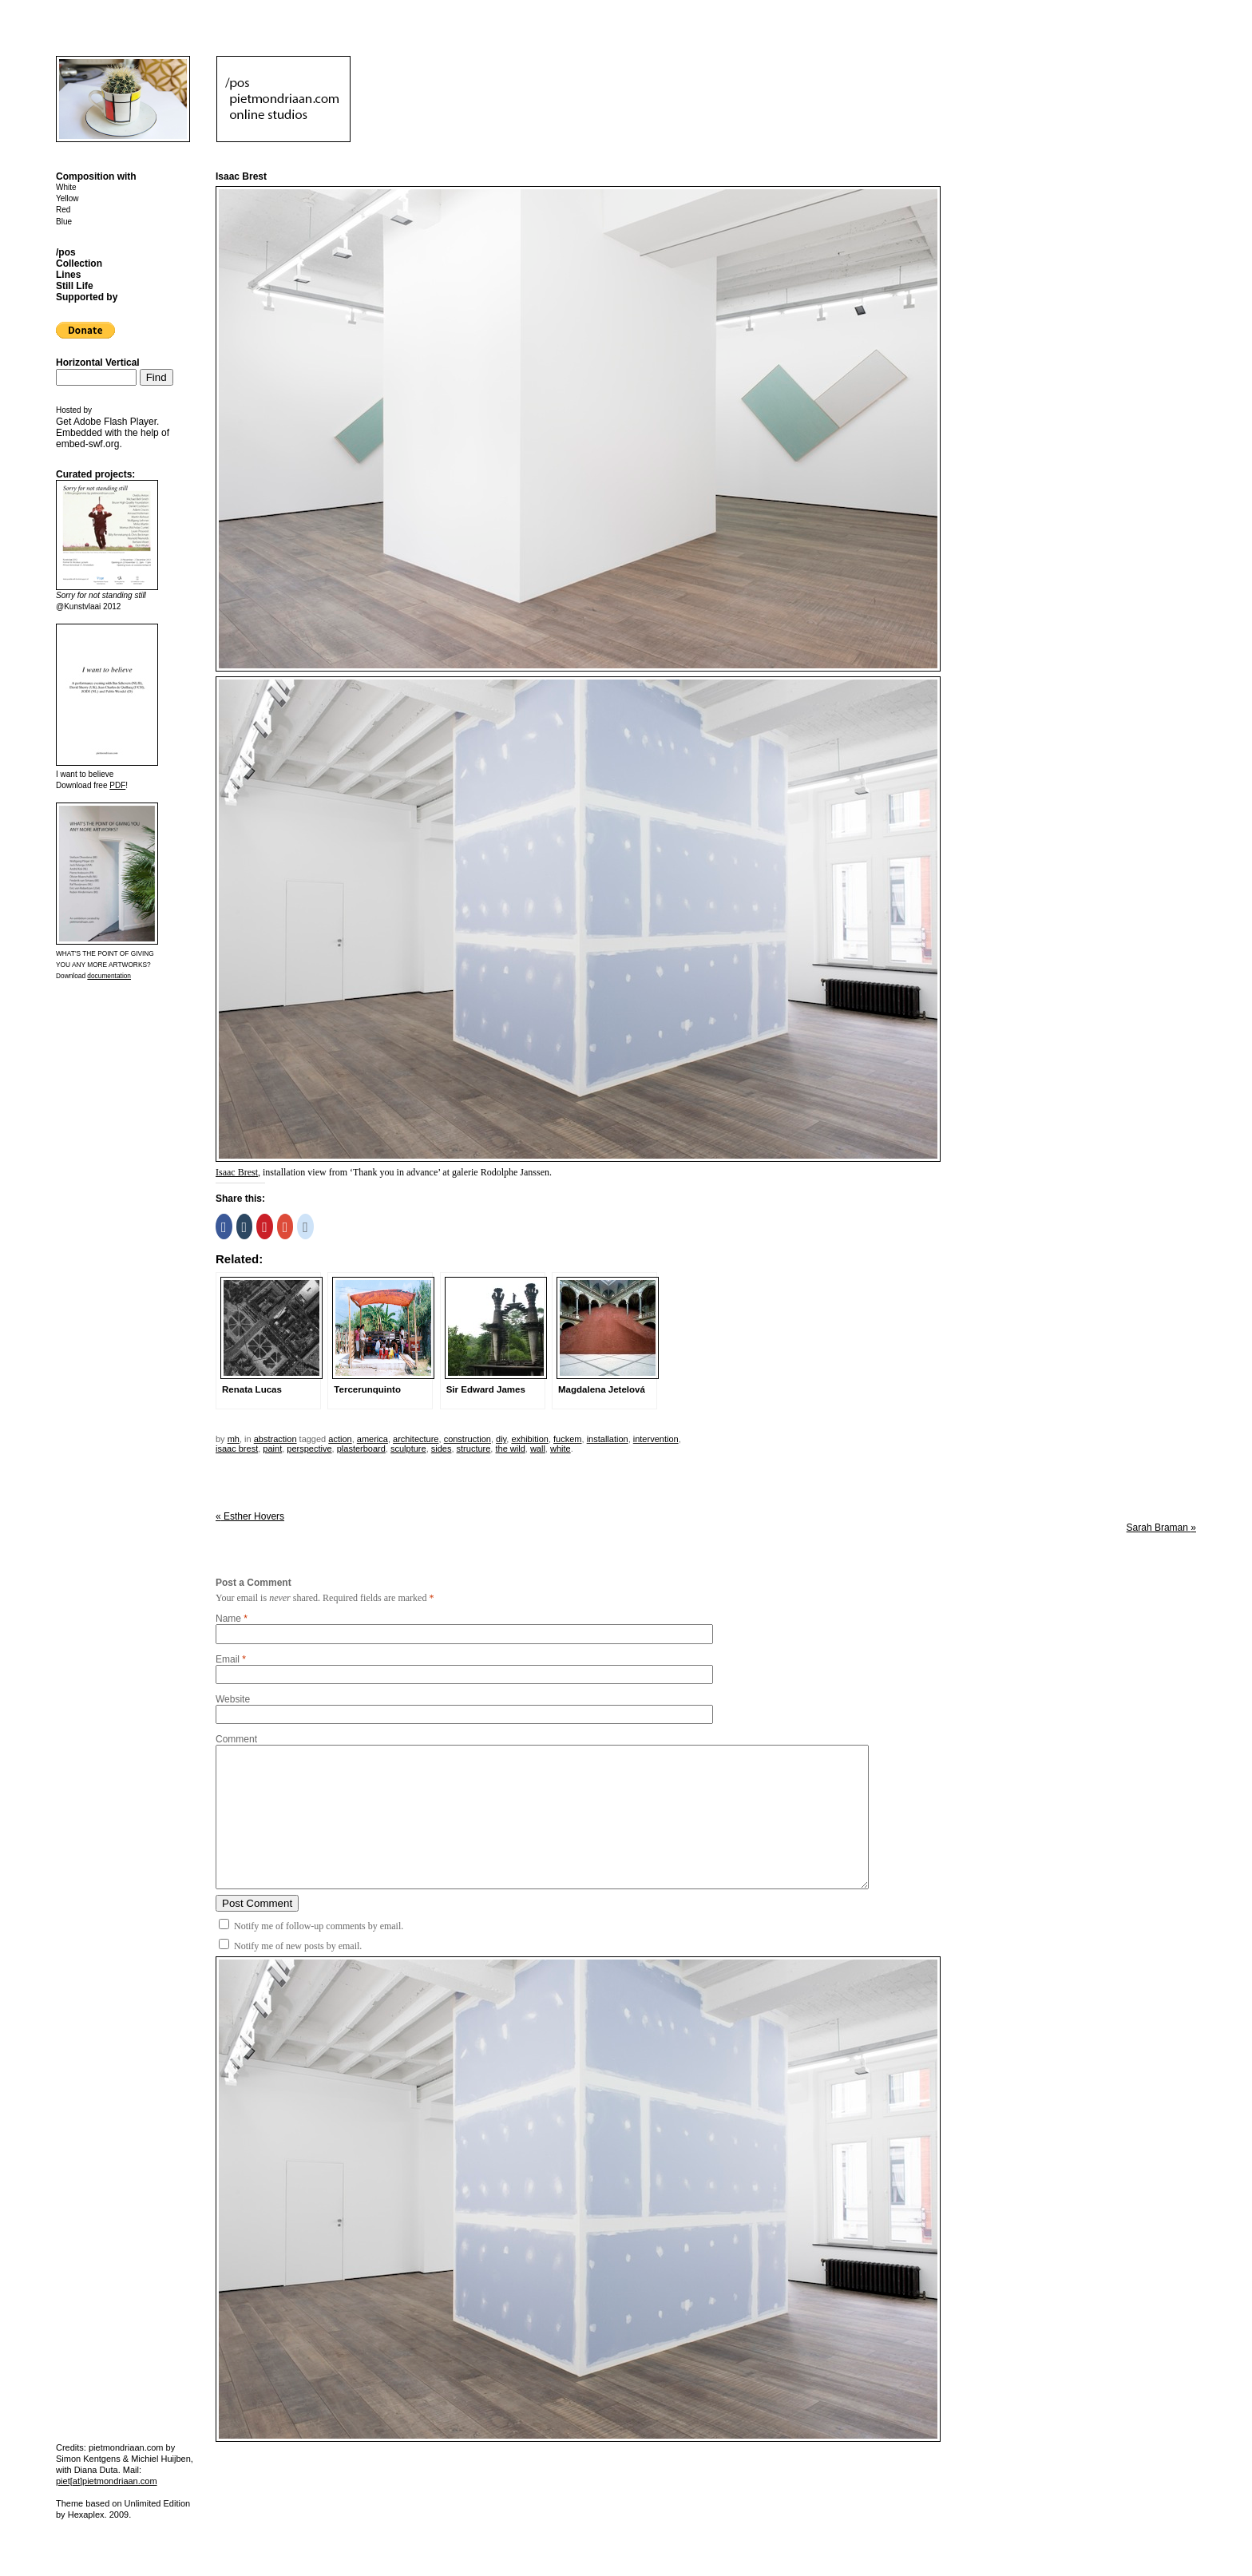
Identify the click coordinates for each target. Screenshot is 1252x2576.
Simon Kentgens (88, 2458)
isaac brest (237, 1448)
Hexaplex (86, 2514)
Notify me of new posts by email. (298, 1946)
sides (441, 1448)
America (372, 1439)
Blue (64, 221)
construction (467, 1439)
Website (233, 1699)
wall (537, 1448)
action (339, 1439)
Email (228, 1659)
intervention (656, 1439)
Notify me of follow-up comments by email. (318, 1926)
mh (234, 1439)
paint (272, 1448)
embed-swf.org (87, 444)
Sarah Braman (1161, 1527)
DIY (501, 1439)
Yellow (67, 198)
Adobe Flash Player (114, 421)
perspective (309, 1448)
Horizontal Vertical (98, 362)
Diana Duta (96, 2470)
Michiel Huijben (161, 2458)
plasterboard (361, 1448)
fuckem (567, 1439)
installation (607, 1439)
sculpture (408, 1448)
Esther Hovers (250, 1516)
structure (474, 1448)
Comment (236, 1739)
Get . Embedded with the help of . (112, 433)
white (560, 1448)
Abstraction (275, 1439)
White (66, 187)
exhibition (529, 1439)
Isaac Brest (237, 1172)
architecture (415, 1439)
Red (63, 209)
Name (228, 1618)
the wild (510, 1448)
